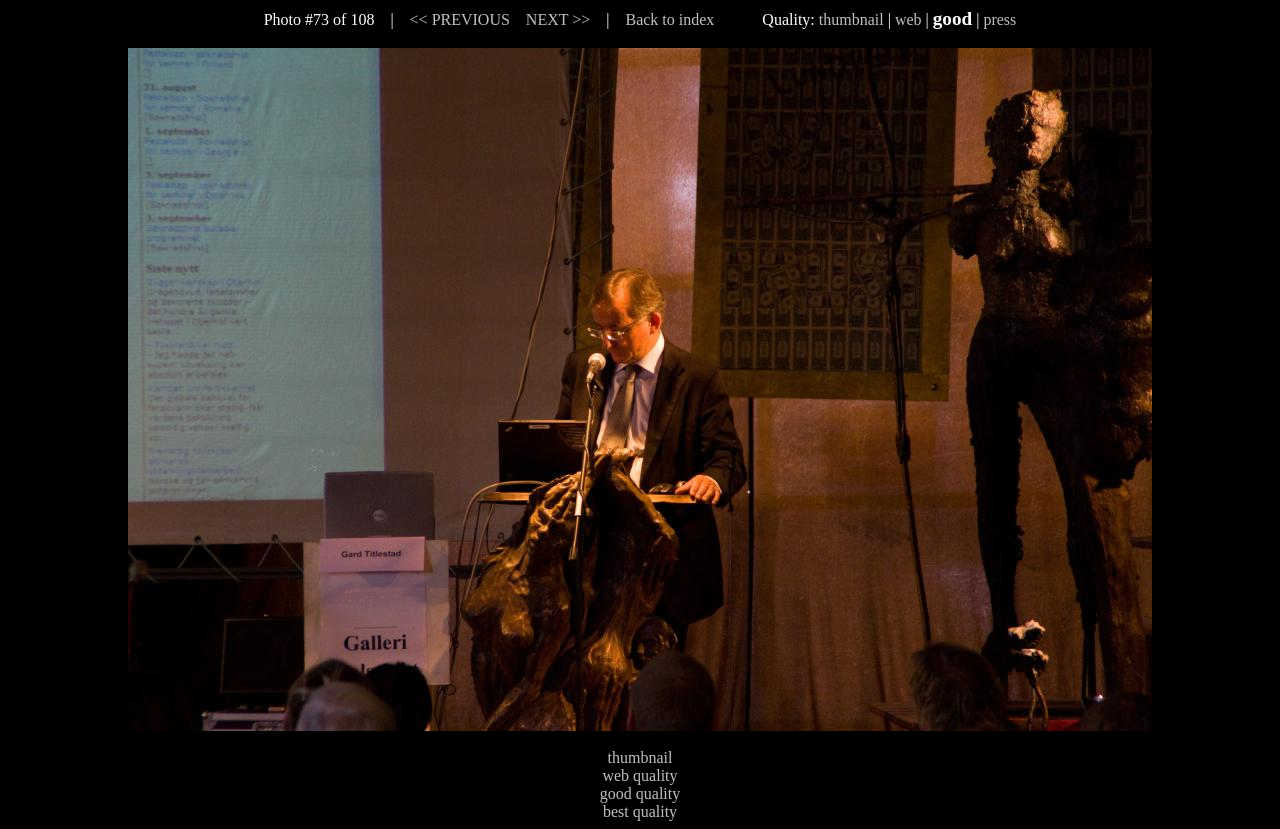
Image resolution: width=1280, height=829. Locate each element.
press (999, 19)
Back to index (669, 19)
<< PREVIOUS (460, 19)
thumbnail (851, 19)
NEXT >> (558, 19)
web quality (639, 775)
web (908, 19)
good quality (640, 793)
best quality (640, 811)
